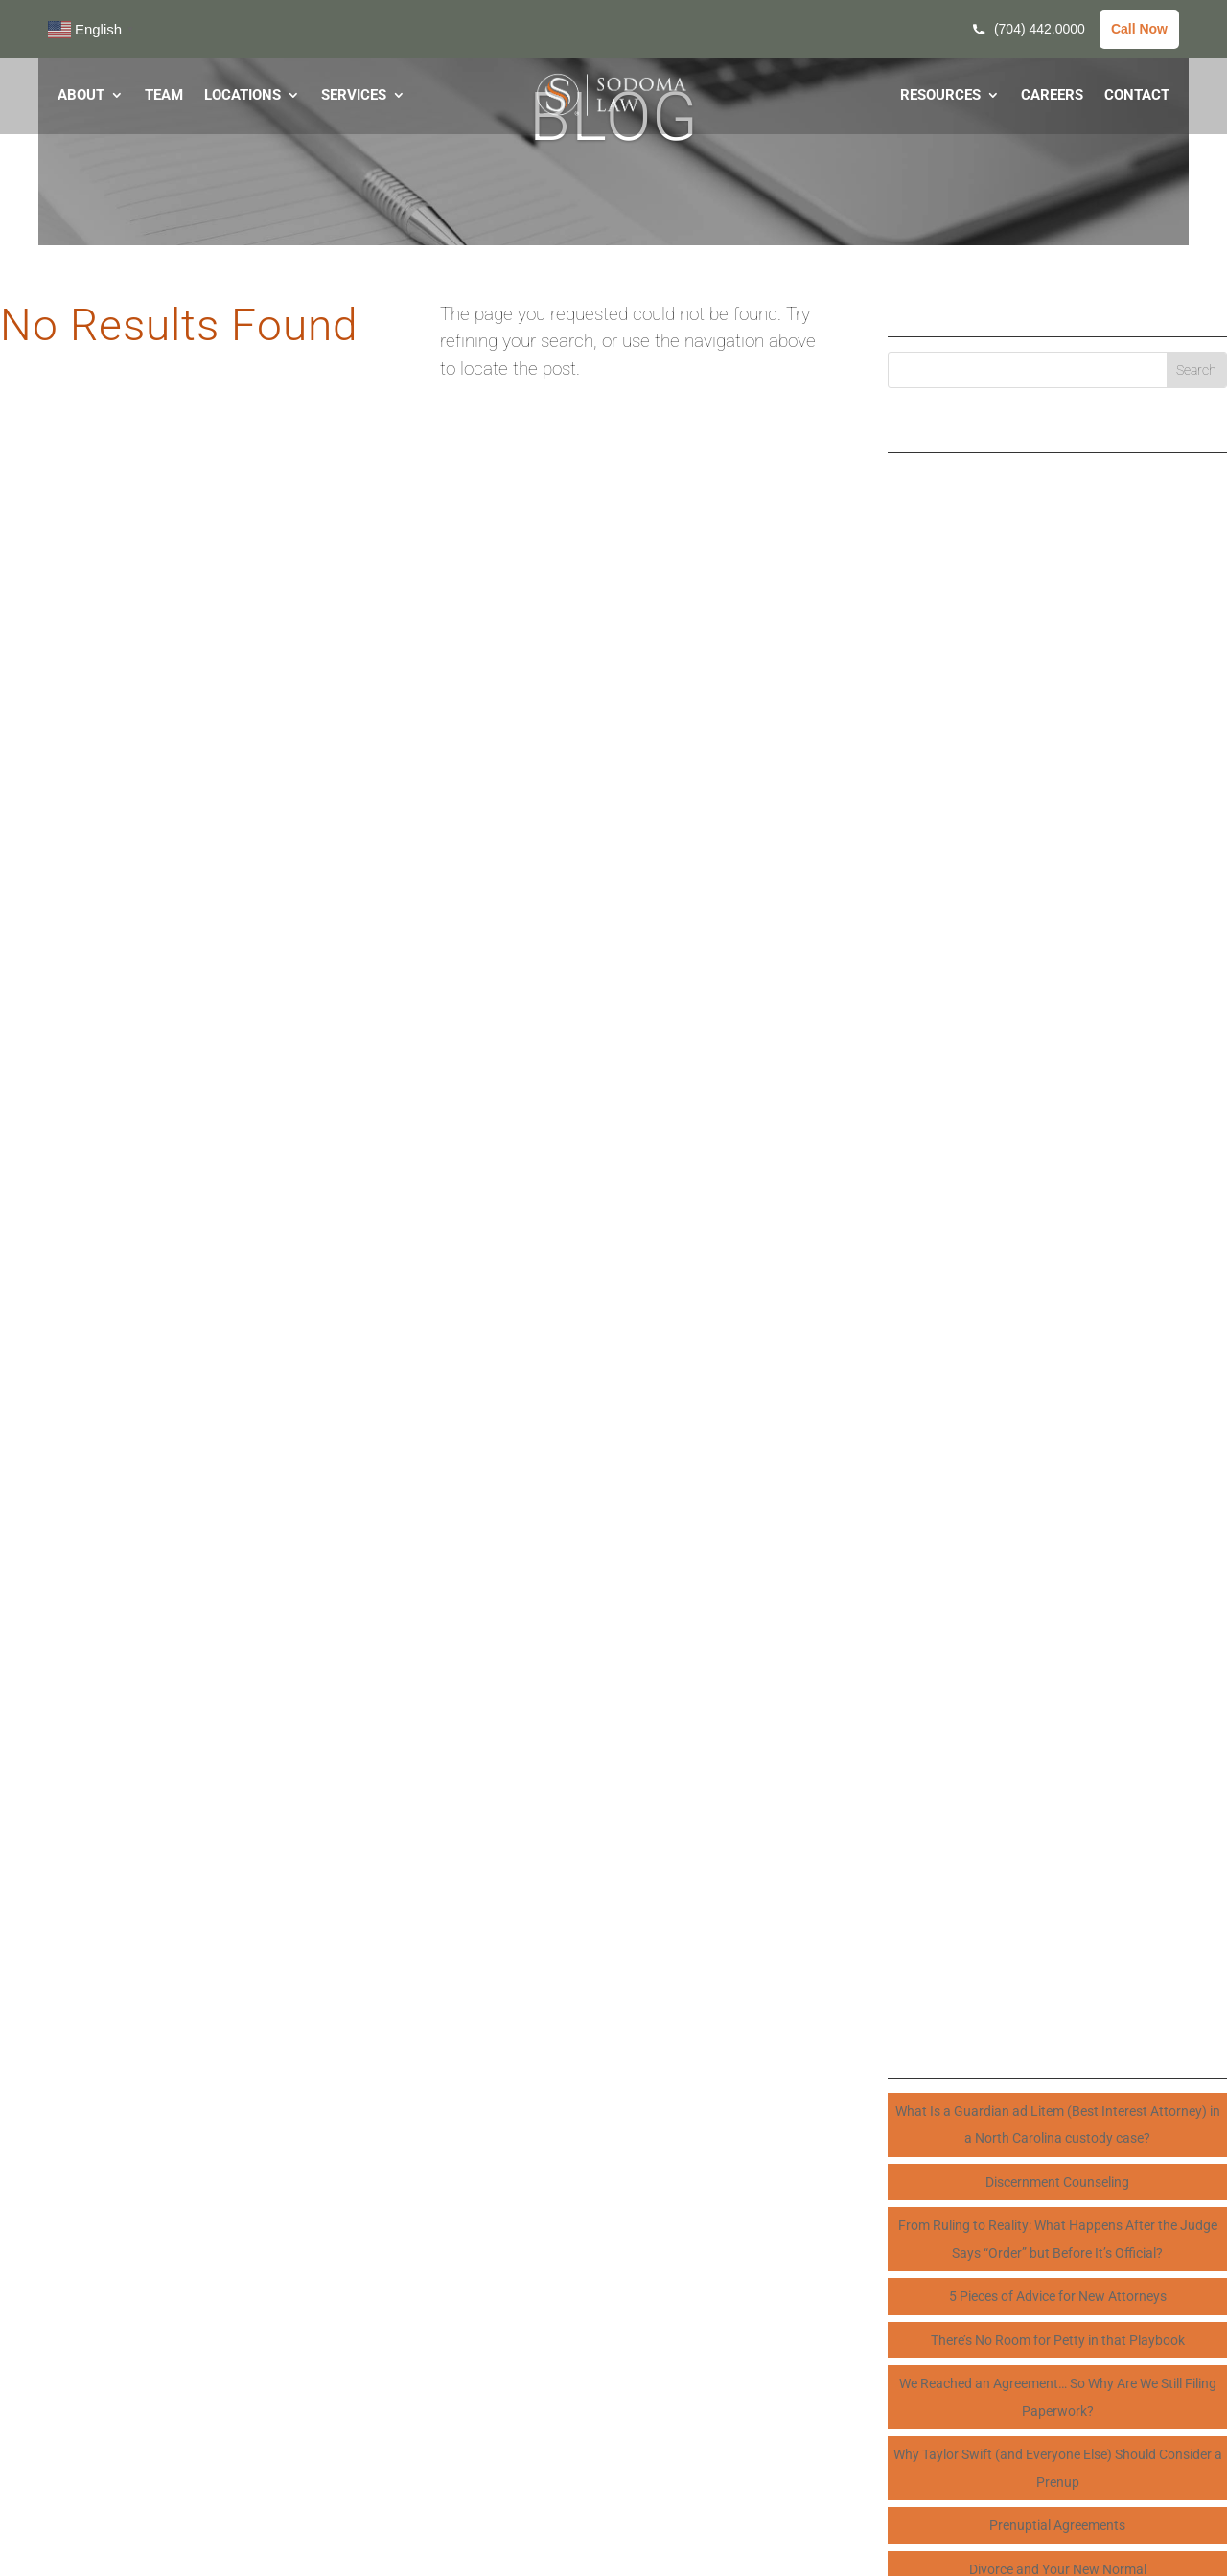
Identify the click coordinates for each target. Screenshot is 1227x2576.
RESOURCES (940, 96)
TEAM (164, 96)
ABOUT (81, 96)
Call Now (1139, 28)
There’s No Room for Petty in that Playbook (1058, 2340)
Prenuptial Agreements (1057, 2525)
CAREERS (1052, 96)
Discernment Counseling (1057, 2182)
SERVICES (353, 96)
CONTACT (1136, 96)
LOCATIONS (242, 96)
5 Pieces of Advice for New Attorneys (1058, 2296)
